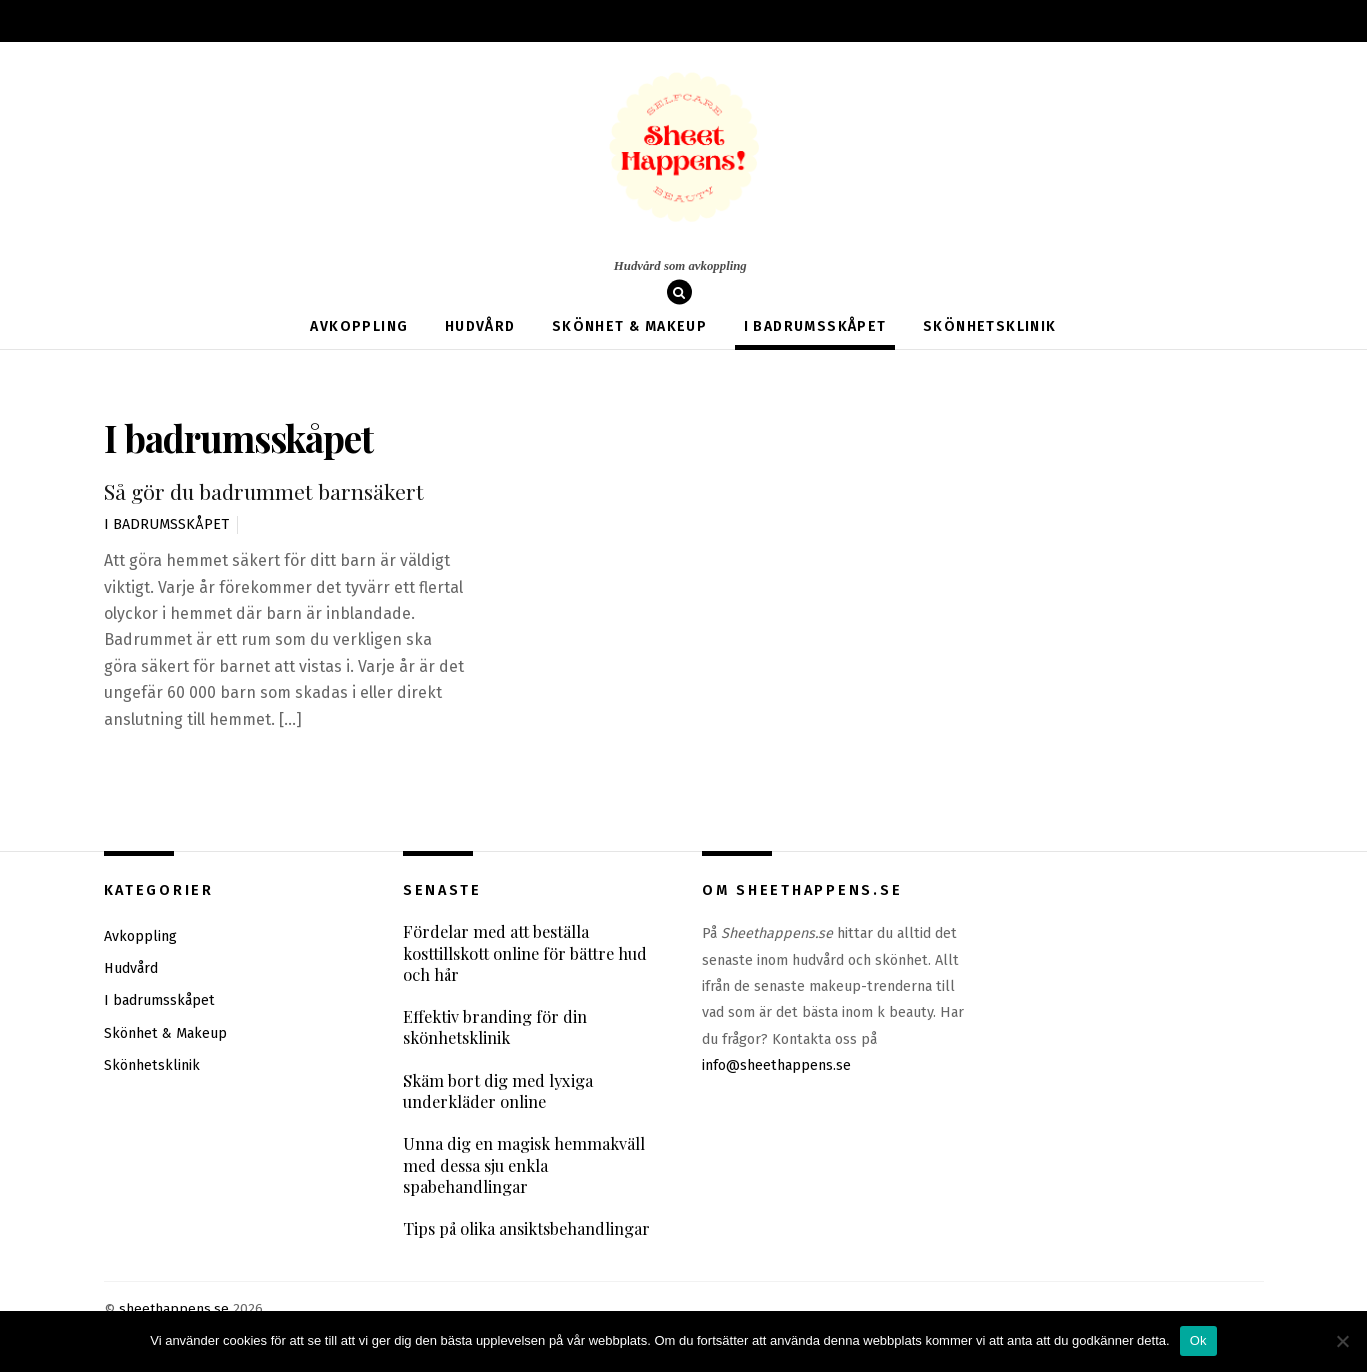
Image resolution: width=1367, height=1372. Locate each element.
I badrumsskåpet (815, 326)
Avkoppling (359, 326)
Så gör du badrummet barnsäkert (261, 491)
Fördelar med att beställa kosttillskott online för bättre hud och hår (526, 953)
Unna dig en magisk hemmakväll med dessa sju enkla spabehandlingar (525, 1167)
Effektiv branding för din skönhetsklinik (495, 1028)
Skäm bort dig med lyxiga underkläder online (499, 1092)
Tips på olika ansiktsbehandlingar (527, 1230)
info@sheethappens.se (776, 1065)
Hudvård (480, 326)
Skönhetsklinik (990, 326)
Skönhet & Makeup (629, 326)
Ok (1198, 1340)
